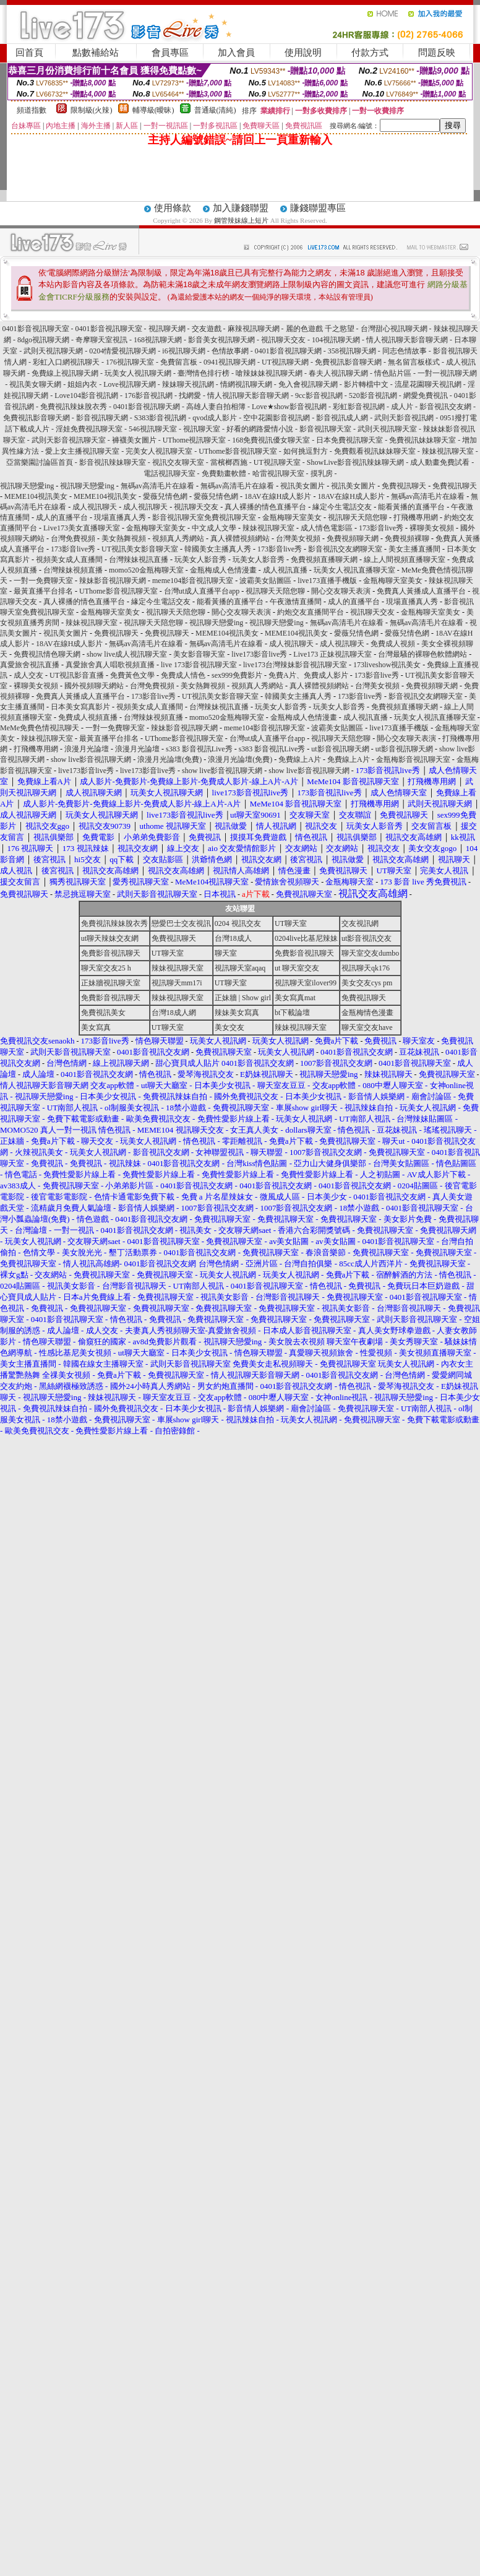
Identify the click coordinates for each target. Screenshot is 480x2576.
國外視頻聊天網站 (94, 685)
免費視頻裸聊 (407, 538)
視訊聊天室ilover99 (305, 983)
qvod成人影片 (214, 417)
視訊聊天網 (167, 328)
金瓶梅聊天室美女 (292, 517)
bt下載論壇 (292, 1012)
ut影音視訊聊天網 (340, 749)
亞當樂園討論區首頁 (39, 462)
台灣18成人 (233, 938)
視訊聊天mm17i (177, 983)
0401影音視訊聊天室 (35, 328)
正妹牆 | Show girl (243, 997)
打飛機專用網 (415, 517)
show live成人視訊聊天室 (127, 654)
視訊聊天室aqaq (240, 968)
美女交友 (229, 1027)
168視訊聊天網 (158, 339)
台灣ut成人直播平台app (202, 591)
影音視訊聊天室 (325, 429)
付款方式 (369, 53)
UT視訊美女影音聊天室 (139, 549)
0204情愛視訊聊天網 (122, 351)
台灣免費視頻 (73, 538)
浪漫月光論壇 (86, 749)
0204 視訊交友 (238, 923)
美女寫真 (96, 1027)
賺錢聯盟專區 (318, 208)
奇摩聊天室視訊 (101, 339)
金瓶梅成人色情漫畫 (223, 570)
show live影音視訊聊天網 (91, 759)
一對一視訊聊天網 (447, 373)
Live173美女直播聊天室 (81, 528)
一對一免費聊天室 (43, 580)
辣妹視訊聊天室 (448, 451)
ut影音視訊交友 (366, 938)
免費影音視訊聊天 (110, 953)
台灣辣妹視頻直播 (73, 570)
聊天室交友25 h (106, 968)
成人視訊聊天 (94, 507)
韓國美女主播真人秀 (217, 549)
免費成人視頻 (393, 643)
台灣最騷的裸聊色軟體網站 (422, 654)
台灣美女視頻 (298, 538)
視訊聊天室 (201, 429)
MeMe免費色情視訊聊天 (39, 728)
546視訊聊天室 (153, 429)
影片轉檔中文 (366, 384)
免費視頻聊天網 (353, 538)
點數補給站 (95, 53)
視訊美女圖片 (302, 486)
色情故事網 (230, 351)
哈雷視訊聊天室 (278, 473)
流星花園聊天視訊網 (428, 384)
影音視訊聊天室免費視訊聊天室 (204, 517)
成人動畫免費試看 (439, 462)
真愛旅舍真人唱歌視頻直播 (110, 664)
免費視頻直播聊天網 (324, 559)
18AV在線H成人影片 (277, 496)
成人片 (402, 406)
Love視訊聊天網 (129, 384)
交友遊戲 (206, 328)
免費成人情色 (183, 675)
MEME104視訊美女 (35, 496)
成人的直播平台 (62, 517)
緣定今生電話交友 (342, 507)
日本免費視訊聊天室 (349, 440)
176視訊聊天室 (130, 362)
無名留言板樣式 (414, 362)
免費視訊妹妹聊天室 (422, 440)
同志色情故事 (404, 351)
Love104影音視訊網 (86, 395)
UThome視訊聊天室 (194, 440)
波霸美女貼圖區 (265, 580)
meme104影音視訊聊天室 (192, 580)
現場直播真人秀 (120, 517)
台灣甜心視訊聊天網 (394, 328)
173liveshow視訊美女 (387, 664)
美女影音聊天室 (199, 654)
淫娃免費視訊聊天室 (89, 429)
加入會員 (236, 53)
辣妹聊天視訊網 (188, 384)
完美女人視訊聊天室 (159, 451)
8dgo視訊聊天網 (43, 339)
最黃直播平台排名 (43, 591)
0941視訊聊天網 (229, 362)
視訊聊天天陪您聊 (357, 517)
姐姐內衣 (82, 384)
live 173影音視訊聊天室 (199, 664)
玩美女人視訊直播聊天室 (354, 570)
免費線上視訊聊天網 (65, 373)
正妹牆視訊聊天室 (110, 983)
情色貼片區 (392, 373)
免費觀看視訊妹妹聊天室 (375, 451)
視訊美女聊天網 (35, 384)
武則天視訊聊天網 (53, 351)
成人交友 (28, 675)
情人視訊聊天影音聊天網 (407, 339)
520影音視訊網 (373, 395)
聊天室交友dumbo (370, 953)
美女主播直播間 (414, 549)
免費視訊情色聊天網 (47, 654)
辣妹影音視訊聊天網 (112, 580)
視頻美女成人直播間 (69, 559)
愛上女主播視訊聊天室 (82, 451)
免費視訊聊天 (404, 486)
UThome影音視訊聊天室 (238, 451)
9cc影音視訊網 (319, 395)
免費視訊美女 (103, 1012)
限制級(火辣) (92, 110)
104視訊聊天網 (336, 339)
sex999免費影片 (237, 675)
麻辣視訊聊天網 (254, 328)
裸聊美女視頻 (431, 528)
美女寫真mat (295, 997)
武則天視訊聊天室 (387, 429)
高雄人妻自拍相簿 (216, 406)
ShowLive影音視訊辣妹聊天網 (355, 462)
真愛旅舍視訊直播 (29, 664)
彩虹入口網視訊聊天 (66, 362)
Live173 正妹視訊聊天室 (332, 654)
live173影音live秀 (259, 654)
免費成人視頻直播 (88, 717)
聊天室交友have (367, 1027)
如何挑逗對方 (305, 451)
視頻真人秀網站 (178, 538)
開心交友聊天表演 (341, 591)
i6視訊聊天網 (183, 351)
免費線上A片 (299, 759)
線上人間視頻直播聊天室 (404, 559)
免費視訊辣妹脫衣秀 (73, 406)
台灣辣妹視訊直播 (138, 559)
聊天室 (226, 953)
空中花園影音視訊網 (276, 417)
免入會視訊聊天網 (308, 384)
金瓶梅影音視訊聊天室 (413, 759)
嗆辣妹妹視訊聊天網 (269, 373)
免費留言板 (178, 362)
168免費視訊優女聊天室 (271, 440)
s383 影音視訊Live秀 (199, 749)
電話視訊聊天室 (169, 473)
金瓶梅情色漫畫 (367, 1012)
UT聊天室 (291, 923)
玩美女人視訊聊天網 (138, 373)
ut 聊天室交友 (297, 968)
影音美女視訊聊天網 (221, 339)
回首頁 (29, 53)
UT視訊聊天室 (277, 462)
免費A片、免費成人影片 (308, 675)
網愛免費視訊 (425, 395)
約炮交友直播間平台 (310, 612)
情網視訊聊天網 (246, 384)
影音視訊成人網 (342, 417)
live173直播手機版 (327, 580)
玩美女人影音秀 (200, 559)
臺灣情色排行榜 (203, 373)
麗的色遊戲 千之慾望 (320, 328)
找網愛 (190, 395)
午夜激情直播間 (296, 601)
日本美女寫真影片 (80, 706)
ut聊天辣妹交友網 (110, 938)
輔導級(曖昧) (153, 110)
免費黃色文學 (132, 675)
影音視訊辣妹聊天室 (112, 462)
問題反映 (436, 53)
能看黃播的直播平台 (411, 507)
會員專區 (170, 53)
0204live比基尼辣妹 (306, 938)
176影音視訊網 (148, 395)
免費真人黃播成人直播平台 (421, 591)
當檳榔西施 (228, 462)
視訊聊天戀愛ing (28, 486)
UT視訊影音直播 (76, 675)
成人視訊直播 (285, 570)
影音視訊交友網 (445, 406)
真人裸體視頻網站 (240, 538)
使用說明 (303, 53)
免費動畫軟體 (224, 473)
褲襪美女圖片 (134, 440)
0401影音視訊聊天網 (288, 351)
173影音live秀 (381, 528)
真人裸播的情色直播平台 (265, 507)
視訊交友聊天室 (178, 462)
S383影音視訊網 (160, 417)
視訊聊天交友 (283, 339)
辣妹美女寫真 (237, 1012)
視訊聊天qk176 (365, 968)
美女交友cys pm (366, 983)
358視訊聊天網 (352, 351)
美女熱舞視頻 (123, 538)
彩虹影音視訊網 (359, 406)
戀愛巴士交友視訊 (181, 923)
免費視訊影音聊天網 (348, 362)
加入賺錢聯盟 (240, 208)
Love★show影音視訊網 (289, 406)
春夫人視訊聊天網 (338, 373)
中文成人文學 (214, 528)
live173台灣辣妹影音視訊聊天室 (295, 664)
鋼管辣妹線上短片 (241, 220)
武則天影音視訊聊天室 (69, 440)
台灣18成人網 (174, 1012)
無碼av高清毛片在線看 (157, 486)
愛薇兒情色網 (165, 496)
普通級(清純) (215, 110)
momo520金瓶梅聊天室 (146, 570)
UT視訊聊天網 (285, 362)
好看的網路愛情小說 (259, 429)
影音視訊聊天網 (102, 417)
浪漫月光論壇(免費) (169, 759)
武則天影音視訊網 (404, 417)
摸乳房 (322, 473)
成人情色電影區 (327, 528)
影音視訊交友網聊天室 (345, 549)
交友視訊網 (360, 923)
